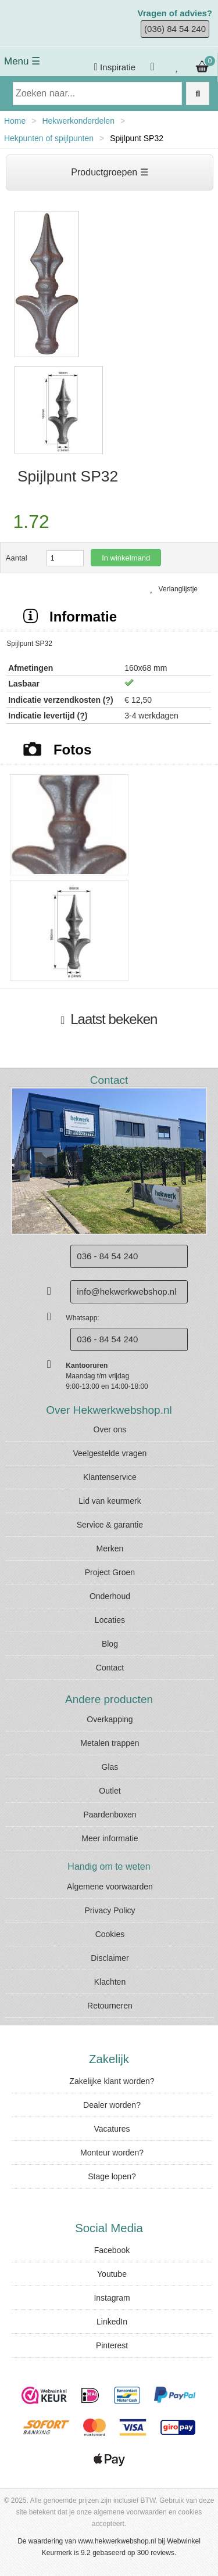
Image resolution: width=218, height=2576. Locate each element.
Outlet (109, 1790)
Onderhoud (110, 1596)
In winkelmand (126, 558)
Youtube (112, 2274)
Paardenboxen (109, 1814)
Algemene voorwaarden (110, 1886)
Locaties (110, 1620)
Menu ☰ (22, 61)
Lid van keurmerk (109, 1501)
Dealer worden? (112, 2105)
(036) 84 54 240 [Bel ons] (175, 29)
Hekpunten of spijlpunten (49, 138)
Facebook (112, 2250)
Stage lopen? (112, 2176)
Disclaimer (109, 1958)
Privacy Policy (109, 1910)
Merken (110, 1548)
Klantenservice (110, 1477)
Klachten (110, 1981)
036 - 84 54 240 (107, 1339)
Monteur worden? (112, 2152)
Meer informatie (109, 1838)
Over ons (110, 1429)
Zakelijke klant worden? (111, 2081)
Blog (110, 1643)
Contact (110, 1667)
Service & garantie (110, 1524)
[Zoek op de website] (197, 93)
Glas (110, 1767)
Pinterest (112, 2345)
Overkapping (110, 1719)
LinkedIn (112, 2321)
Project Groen (110, 1572)
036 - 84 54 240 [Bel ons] (107, 1256)
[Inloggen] (154, 67)
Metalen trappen (109, 1743)
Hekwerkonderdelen (78, 120)
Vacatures (112, 2128)
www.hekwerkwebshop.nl (117, 2541)
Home (15, 120)
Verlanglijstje (174, 589)
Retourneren (110, 2005)
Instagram (112, 2297)
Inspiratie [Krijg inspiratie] (114, 67)
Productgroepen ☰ (109, 172)
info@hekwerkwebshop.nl (126, 1291)
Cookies (110, 1934)
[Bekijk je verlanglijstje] (177, 67)
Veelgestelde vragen (110, 1453)
